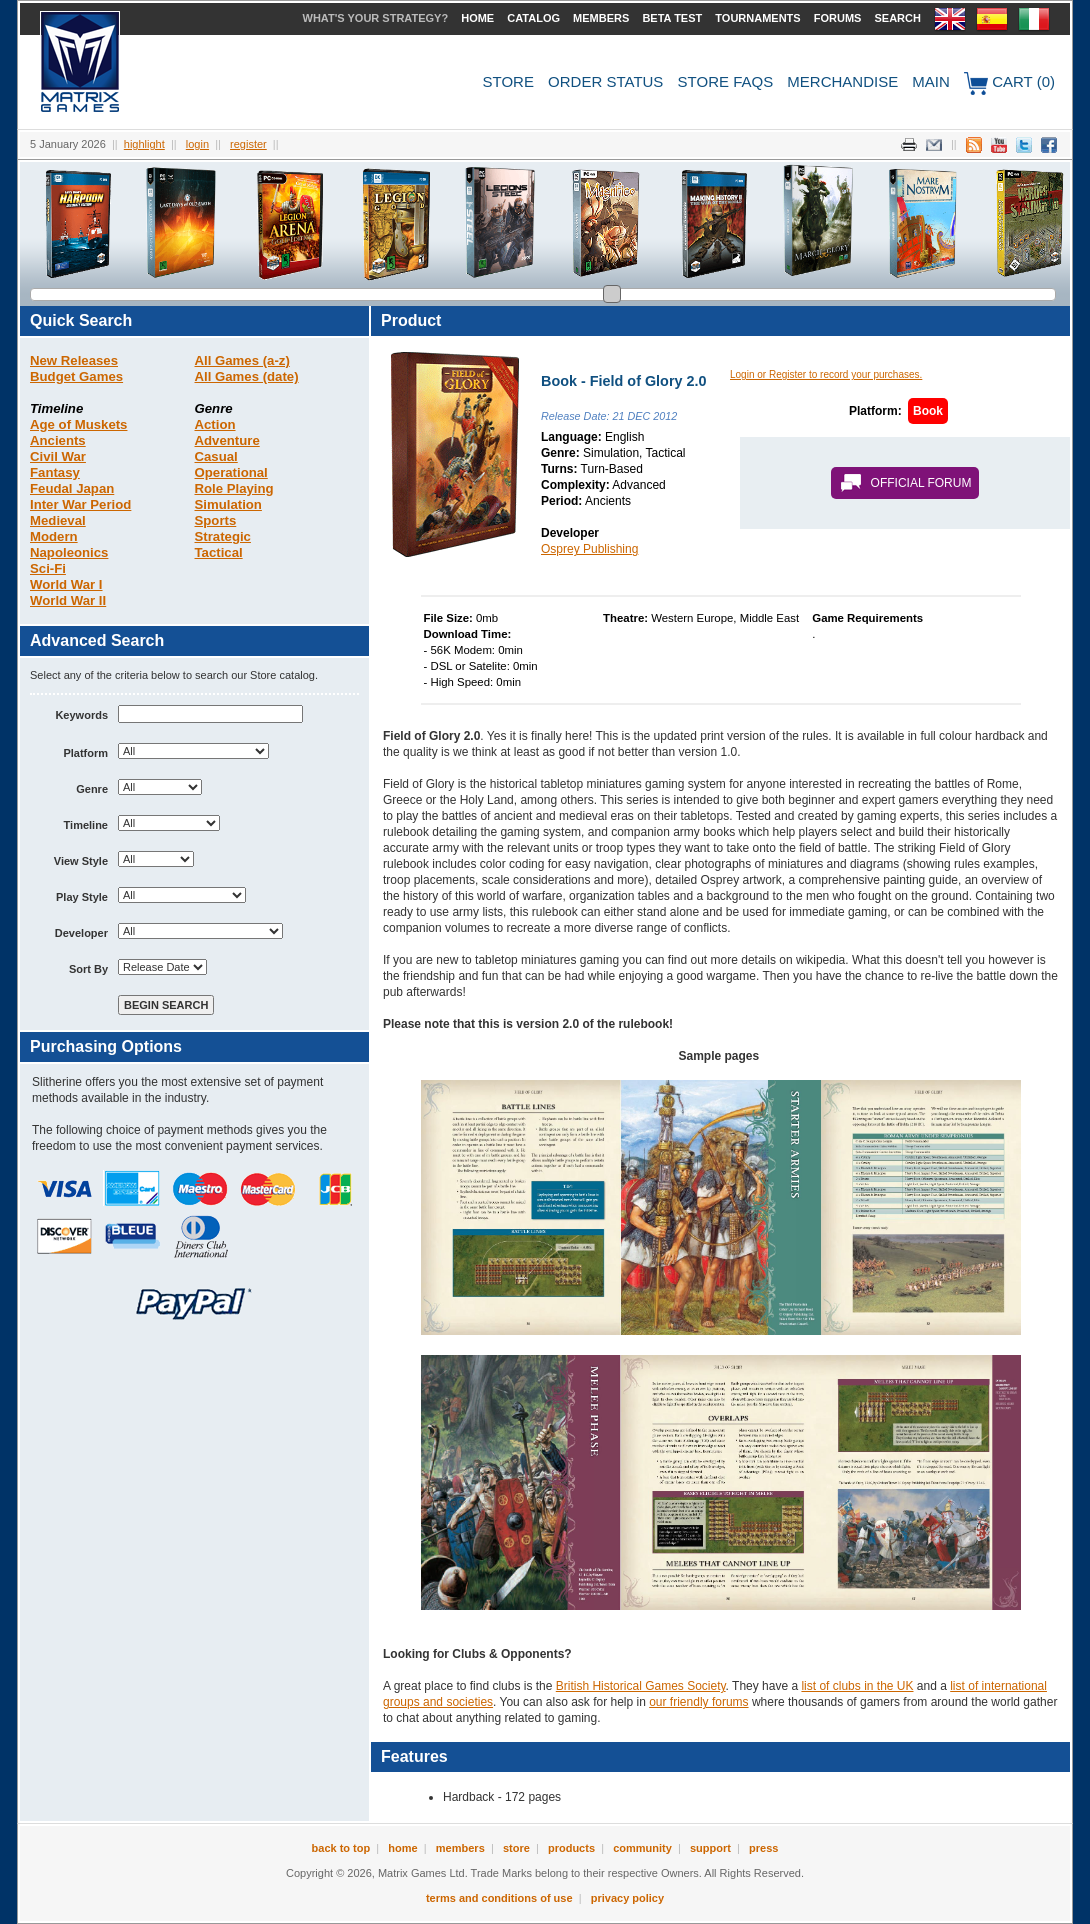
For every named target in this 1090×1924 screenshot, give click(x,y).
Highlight (144, 144)
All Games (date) (247, 376)
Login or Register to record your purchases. (826, 374)
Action (215, 424)
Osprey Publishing (589, 549)
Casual (216, 456)
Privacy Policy (627, 1898)
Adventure (227, 440)
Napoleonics (69, 552)
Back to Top (341, 1848)
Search (897, 18)
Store (508, 81)
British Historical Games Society (641, 1686)
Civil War (58, 456)
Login (197, 144)
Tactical (219, 552)
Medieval (58, 520)
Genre (92, 789)
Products (571, 1848)
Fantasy (55, 472)
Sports (216, 520)
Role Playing (234, 488)
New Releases (74, 360)
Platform (85, 753)
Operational (231, 472)
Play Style (82, 897)
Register (248, 144)
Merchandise (842, 81)
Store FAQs (726, 81)
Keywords (81, 715)
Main (931, 81)
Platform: (875, 411)
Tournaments (757, 18)
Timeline (86, 825)
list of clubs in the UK (857, 1686)
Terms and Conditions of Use (499, 1898)
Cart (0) (1009, 83)
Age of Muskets (78, 424)
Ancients (58, 440)
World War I (66, 584)
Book (928, 411)
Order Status (605, 81)
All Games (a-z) (242, 360)
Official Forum (921, 483)
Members (601, 18)
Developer (81, 933)
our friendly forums (698, 1702)
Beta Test (672, 18)
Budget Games (76, 376)
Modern (54, 536)
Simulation (228, 504)
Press (763, 1848)
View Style (81, 861)
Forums (838, 18)
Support (710, 1848)
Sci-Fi (48, 568)
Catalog (533, 18)
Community (642, 1848)
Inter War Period (80, 504)
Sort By (88, 969)
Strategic (223, 536)
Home (477, 18)
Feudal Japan (72, 488)
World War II (68, 600)
